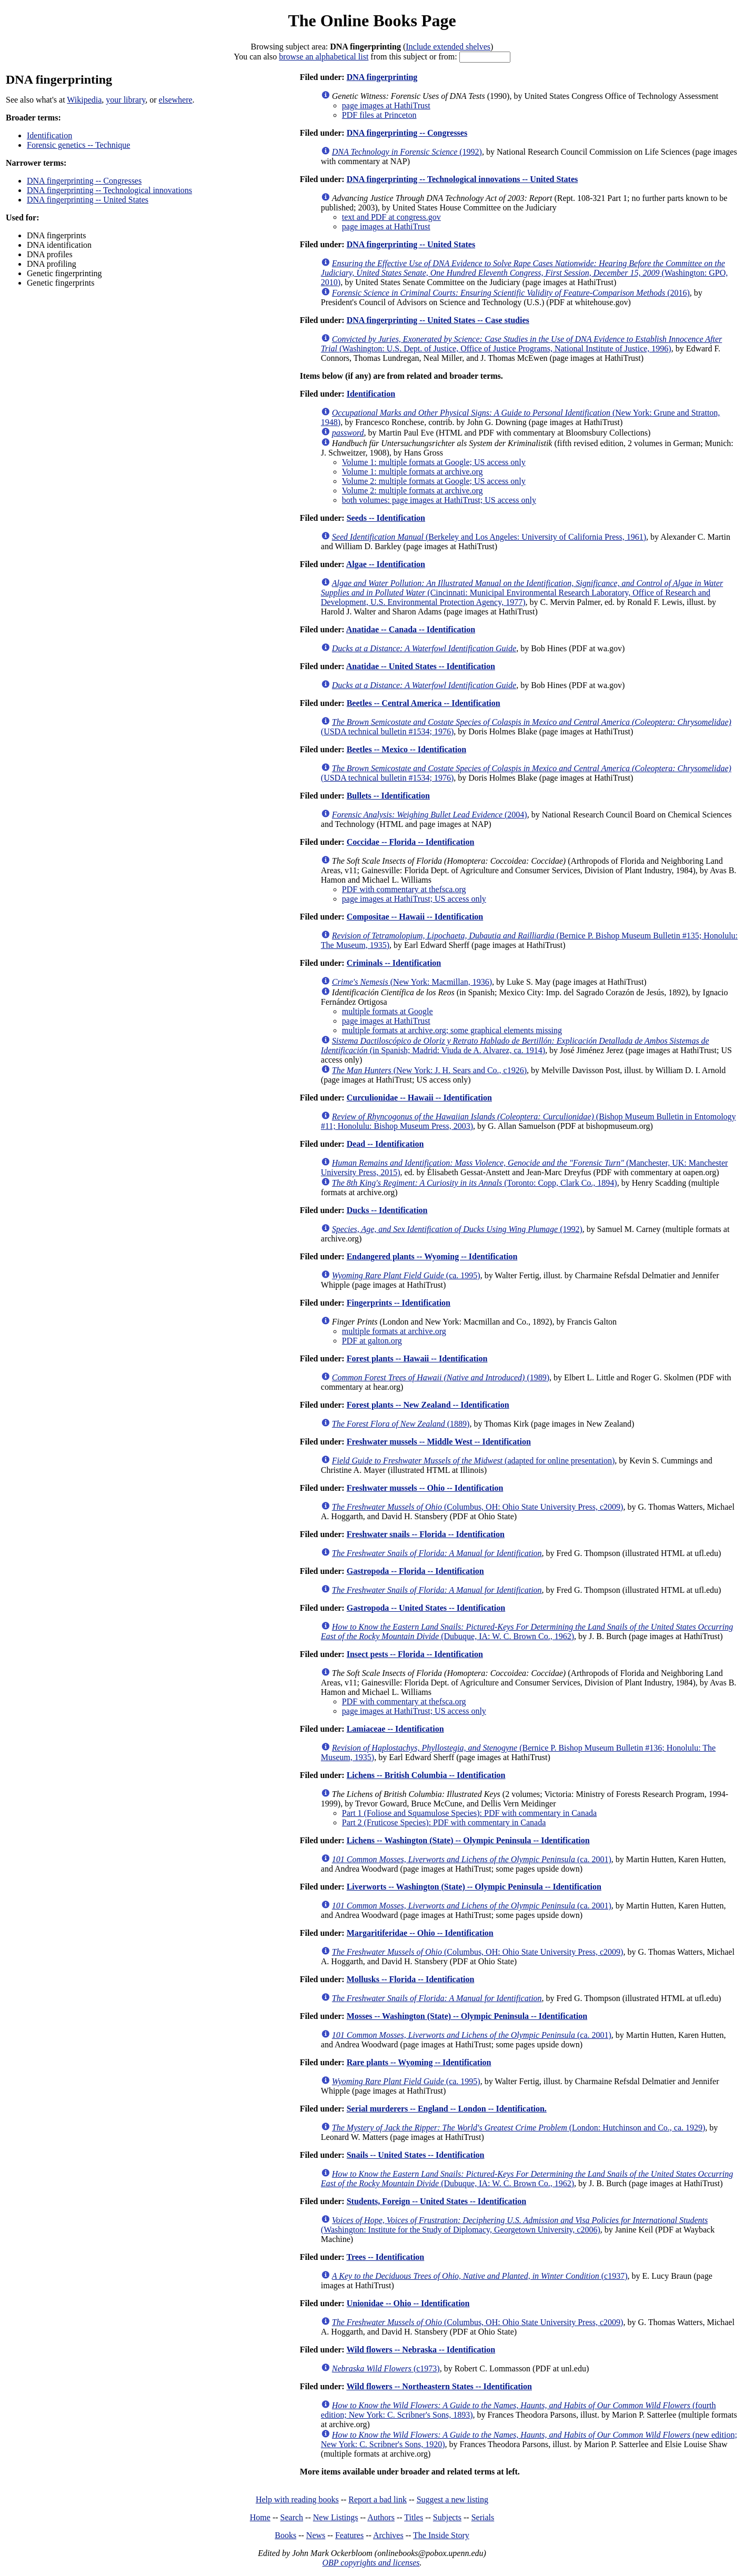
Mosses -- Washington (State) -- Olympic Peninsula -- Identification (467, 2016)
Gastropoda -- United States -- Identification (426, 1607)
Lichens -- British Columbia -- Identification (426, 1775)
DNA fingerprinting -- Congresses (84, 180)
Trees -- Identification (385, 2256)
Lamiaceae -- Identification (395, 1728)
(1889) (401, 1423)
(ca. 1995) (406, 1275)
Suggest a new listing (452, 2499)
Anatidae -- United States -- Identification (420, 666)
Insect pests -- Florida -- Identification (415, 1654)
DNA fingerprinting (382, 77)
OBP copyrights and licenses (370, 2562)
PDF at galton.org (372, 1340)
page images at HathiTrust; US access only (414, 898)
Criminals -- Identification (394, 962)
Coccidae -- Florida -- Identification (411, 841)
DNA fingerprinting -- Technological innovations (109, 190)
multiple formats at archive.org (394, 1331)
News (315, 2535)
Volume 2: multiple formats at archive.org (412, 490)
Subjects (447, 2517)
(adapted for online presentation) (473, 1460)
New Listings (335, 2517)
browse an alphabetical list (323, 56)
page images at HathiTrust (386, 105)
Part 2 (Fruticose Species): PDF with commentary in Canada (444, 1822)
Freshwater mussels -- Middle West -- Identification (439, 1441)
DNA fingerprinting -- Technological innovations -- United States (462, 179)
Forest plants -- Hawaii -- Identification (417, 1358)
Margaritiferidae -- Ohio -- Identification (420, 1932)
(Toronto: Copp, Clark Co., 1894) (474, 1182)
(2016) (511, 292)
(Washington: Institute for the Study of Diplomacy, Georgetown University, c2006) (514, 2225)
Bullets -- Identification (388, 795)
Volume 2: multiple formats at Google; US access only (434, 481)
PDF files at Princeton (379, 114)
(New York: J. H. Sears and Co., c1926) (429, 1070)
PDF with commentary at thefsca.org (404, 889)
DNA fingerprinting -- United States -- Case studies (438, 320)
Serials (483, 2517)
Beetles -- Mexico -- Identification (406, 749)
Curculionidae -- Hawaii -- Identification (419, 1097)
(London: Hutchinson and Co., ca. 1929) (519, 2127)
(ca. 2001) (471, 1859)
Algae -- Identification (385, 564)
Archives (388, 2535)
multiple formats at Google (387, 1011)
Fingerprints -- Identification (398, 1302)
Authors (381, 2517)
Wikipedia (84, 99)
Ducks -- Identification (387, 1210)
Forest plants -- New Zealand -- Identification (428, 1404)
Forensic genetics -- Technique (78, 144)
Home (260, 2517)
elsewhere (176, 99)
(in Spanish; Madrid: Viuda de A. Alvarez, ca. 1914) (515, 1045)
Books (285, 2535)
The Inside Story (441, 2535)
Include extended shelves (448, 46)
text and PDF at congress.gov (391, 217)
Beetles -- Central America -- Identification (423, 703)
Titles (413, 2517)
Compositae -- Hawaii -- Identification (415, 916)
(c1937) (480, 2275)
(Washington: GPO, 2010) (524, 273)
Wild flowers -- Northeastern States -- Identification (439, 2386)
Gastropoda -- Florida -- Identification (415, 1571)
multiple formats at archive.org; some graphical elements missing (452, 1030)
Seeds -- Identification (386, 517)
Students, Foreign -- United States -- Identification (436, 2201)
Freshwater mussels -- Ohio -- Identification (425, 1487)
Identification (49, 135)
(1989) (440, 1377)
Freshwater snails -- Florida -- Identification (426, 1534)
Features (349, 2535)
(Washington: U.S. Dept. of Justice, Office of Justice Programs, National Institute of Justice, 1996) (521, 344)
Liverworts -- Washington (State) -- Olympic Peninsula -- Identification (474, 1886)
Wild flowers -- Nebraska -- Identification (420, 2349)
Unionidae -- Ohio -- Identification (408, 2303)
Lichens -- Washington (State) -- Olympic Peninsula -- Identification (468, 1840)
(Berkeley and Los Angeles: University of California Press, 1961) (489, 536)
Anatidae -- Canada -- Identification (410, 629)
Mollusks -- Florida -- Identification (411, 1979)
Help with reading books (297, 2499)
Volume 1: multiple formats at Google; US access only (434, 462)
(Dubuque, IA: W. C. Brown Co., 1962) (527, 1631)
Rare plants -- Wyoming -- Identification (419, 2062)
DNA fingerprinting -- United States (87, 199)
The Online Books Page (372, 20)
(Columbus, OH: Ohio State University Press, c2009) (478, 1506)
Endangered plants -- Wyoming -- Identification (432, 1256)
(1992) (407, 151)
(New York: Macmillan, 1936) (412, 981)
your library (125, 99)
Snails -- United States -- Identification (416, 2154)
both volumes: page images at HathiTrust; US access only (439, 500)
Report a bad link (377, 2499)
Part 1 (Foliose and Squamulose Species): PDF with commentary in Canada (469, 1813)
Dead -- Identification (385, 1143)
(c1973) (386, 2368)
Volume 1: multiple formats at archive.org (412, 471)
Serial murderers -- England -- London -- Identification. (447, 2108)
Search (292, 2517)
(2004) (429, 814)
